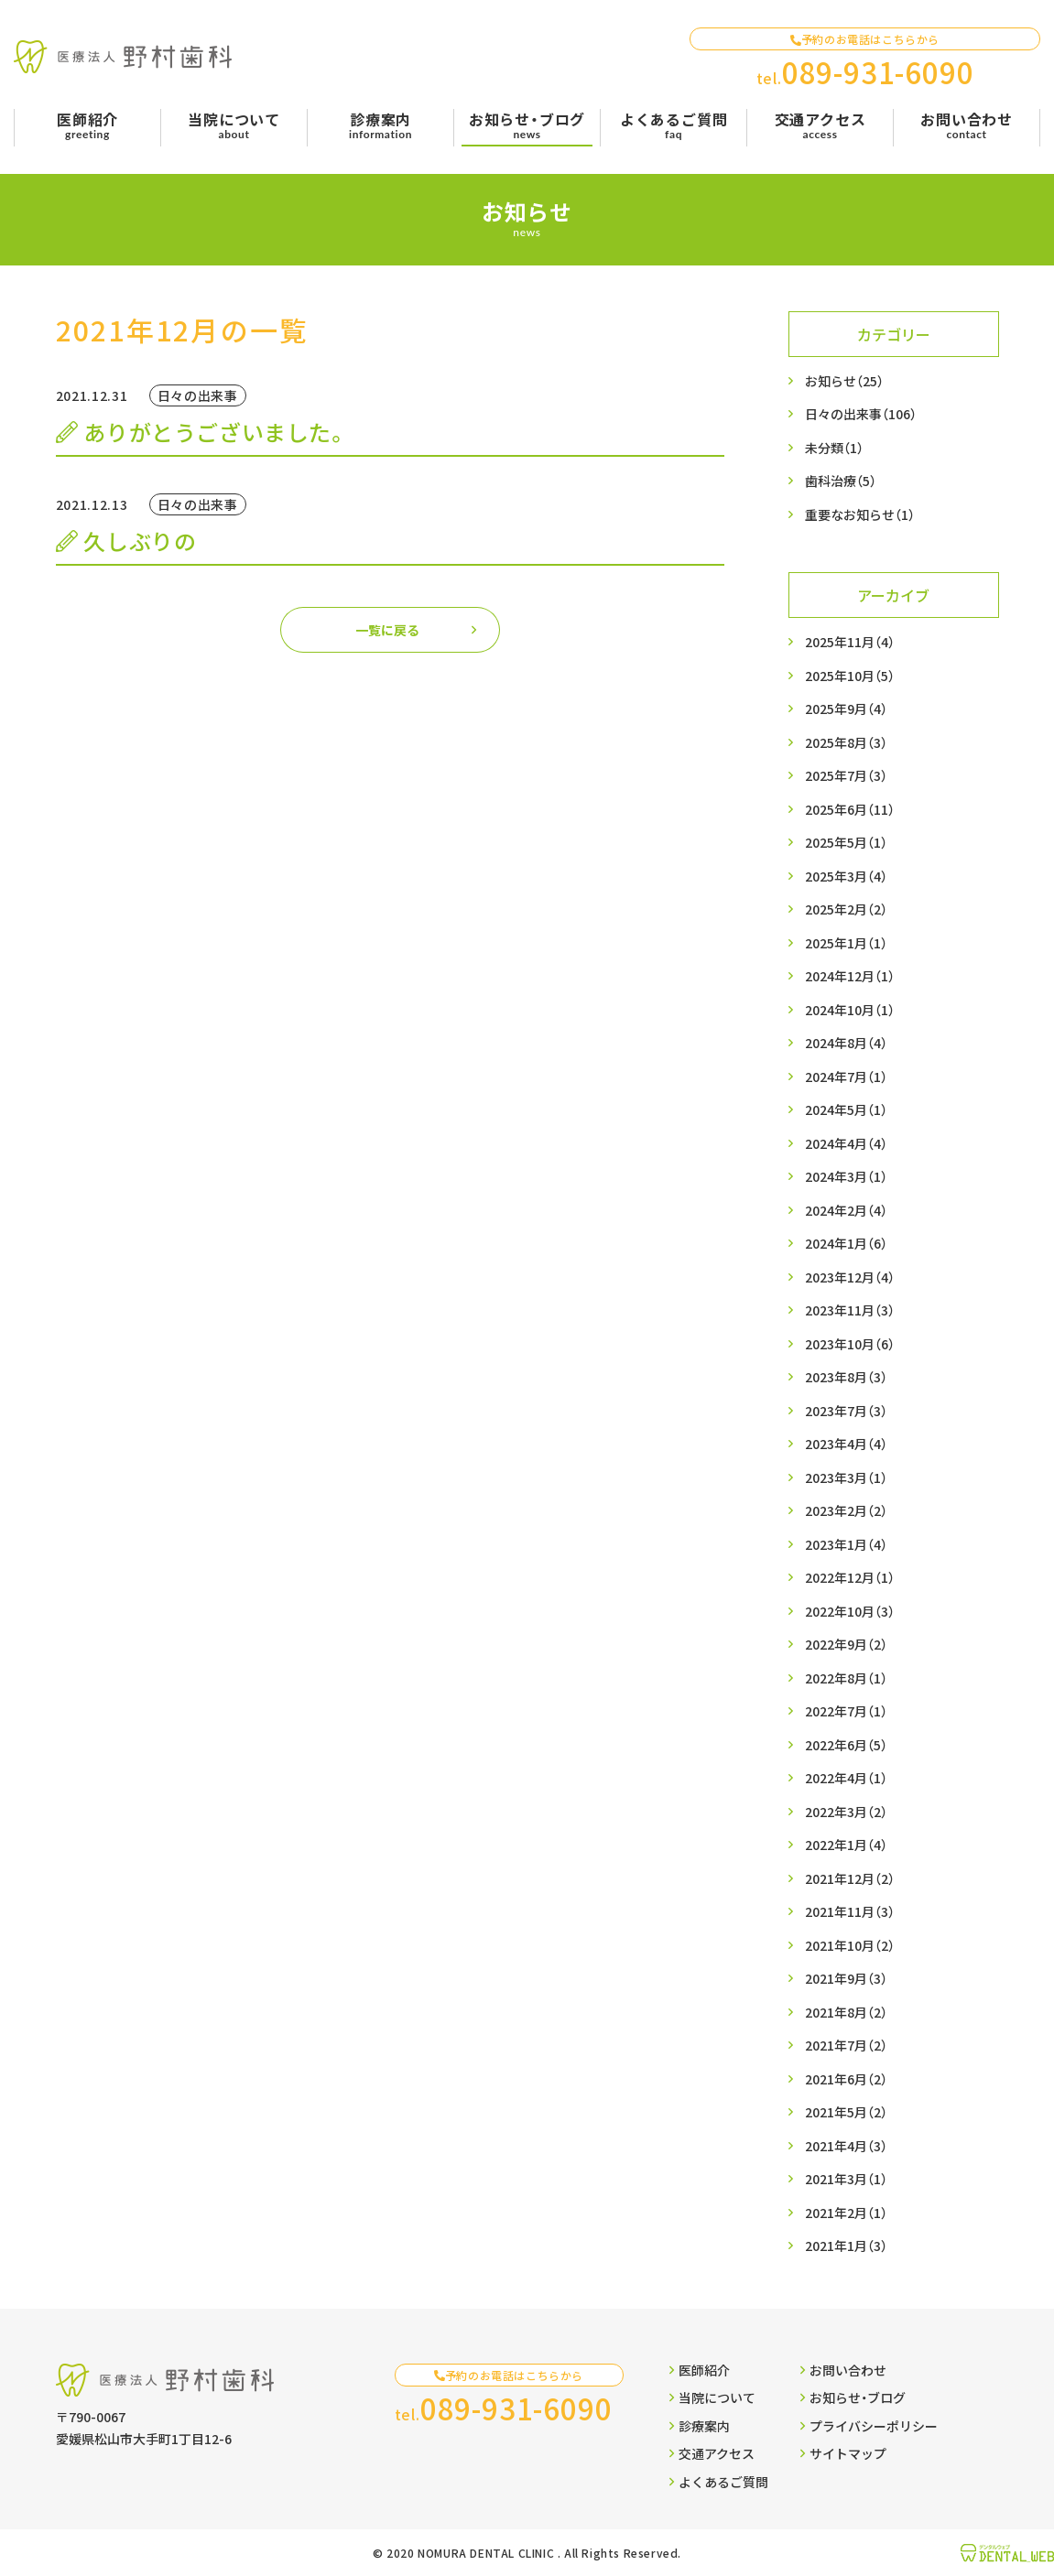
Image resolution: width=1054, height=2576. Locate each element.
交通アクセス (712, 2453)
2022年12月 (850, 1577)
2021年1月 (846, 2246)
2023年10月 (850, 1344)
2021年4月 (846, 2146)
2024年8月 (846, 1043)
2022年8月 (846, 1678)
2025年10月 (850, 676)
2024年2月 (846, 1210)
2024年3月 (846, 1176)
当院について (712, 2397)
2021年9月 (846, 1978)
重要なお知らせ (860, 514)
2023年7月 (846, 1411)
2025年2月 (846, 909)
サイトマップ (843, 2453)
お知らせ (844, 381)
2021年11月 (850, 1911)
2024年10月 (850, 1010)
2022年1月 (846, 1845)
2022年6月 (846, 1745)
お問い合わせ (843, 2370)
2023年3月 (846, 1478)
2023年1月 (846, 1544)
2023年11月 (850, 1310)
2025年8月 (846, 742)
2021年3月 (846, 2179)
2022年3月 (846, 1812)
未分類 (834, 448)
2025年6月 (850, 809)
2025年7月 (846, 775)
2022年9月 (846, 1644)
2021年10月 (850, 1945)
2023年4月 (846, 1444)
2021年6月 (846, 2079)
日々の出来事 (861, 414)
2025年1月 (846, 943)
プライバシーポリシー (869, 2426)
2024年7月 (846, 1077)
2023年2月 (846, 1510)
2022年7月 (846, 1711)
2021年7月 (846, 2045)
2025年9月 (846, 709)
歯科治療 (840, 481)
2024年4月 (846, 1143)
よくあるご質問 (718, 2482)
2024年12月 (850, 976)
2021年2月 (846, 2213)
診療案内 (699, 2426)
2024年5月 (846, 1110)
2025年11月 (850, 642)
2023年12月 (850, 1277)
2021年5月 (846, 2112)
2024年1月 (846, 1243)
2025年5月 (846, 842)
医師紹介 (699, 2370)
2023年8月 (846, 1377)
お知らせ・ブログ (853, 2397)
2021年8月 (846, 2012)
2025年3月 (846, 876)
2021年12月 (850, 1878)
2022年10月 (850, 1611)
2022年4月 (846, 1778)
